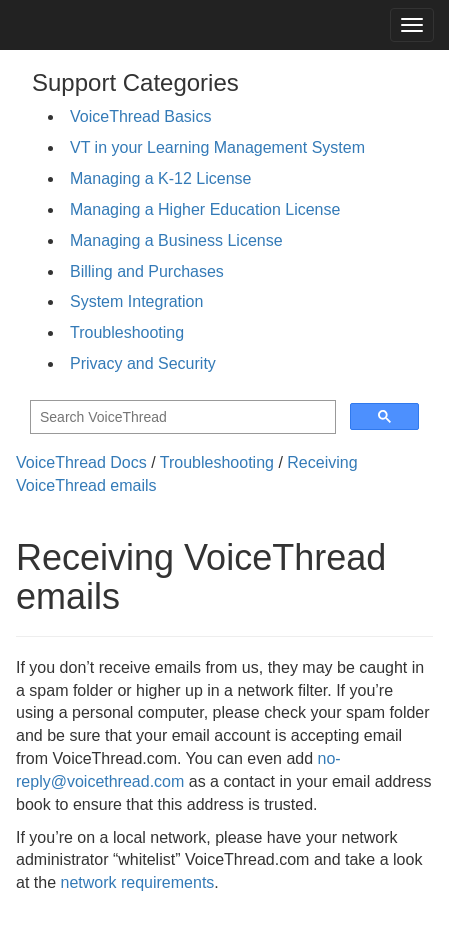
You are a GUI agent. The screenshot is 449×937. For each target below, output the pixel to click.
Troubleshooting (127, 332)
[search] (181, 417)
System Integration (136, 301)
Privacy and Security (143, 363)
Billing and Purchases (147, 271)
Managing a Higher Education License (205, 209)
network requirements (137, 882)
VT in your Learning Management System (217, 147)
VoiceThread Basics (140, 116)
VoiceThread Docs (81, 462)
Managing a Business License (176, 240)
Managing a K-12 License (160, 178)
